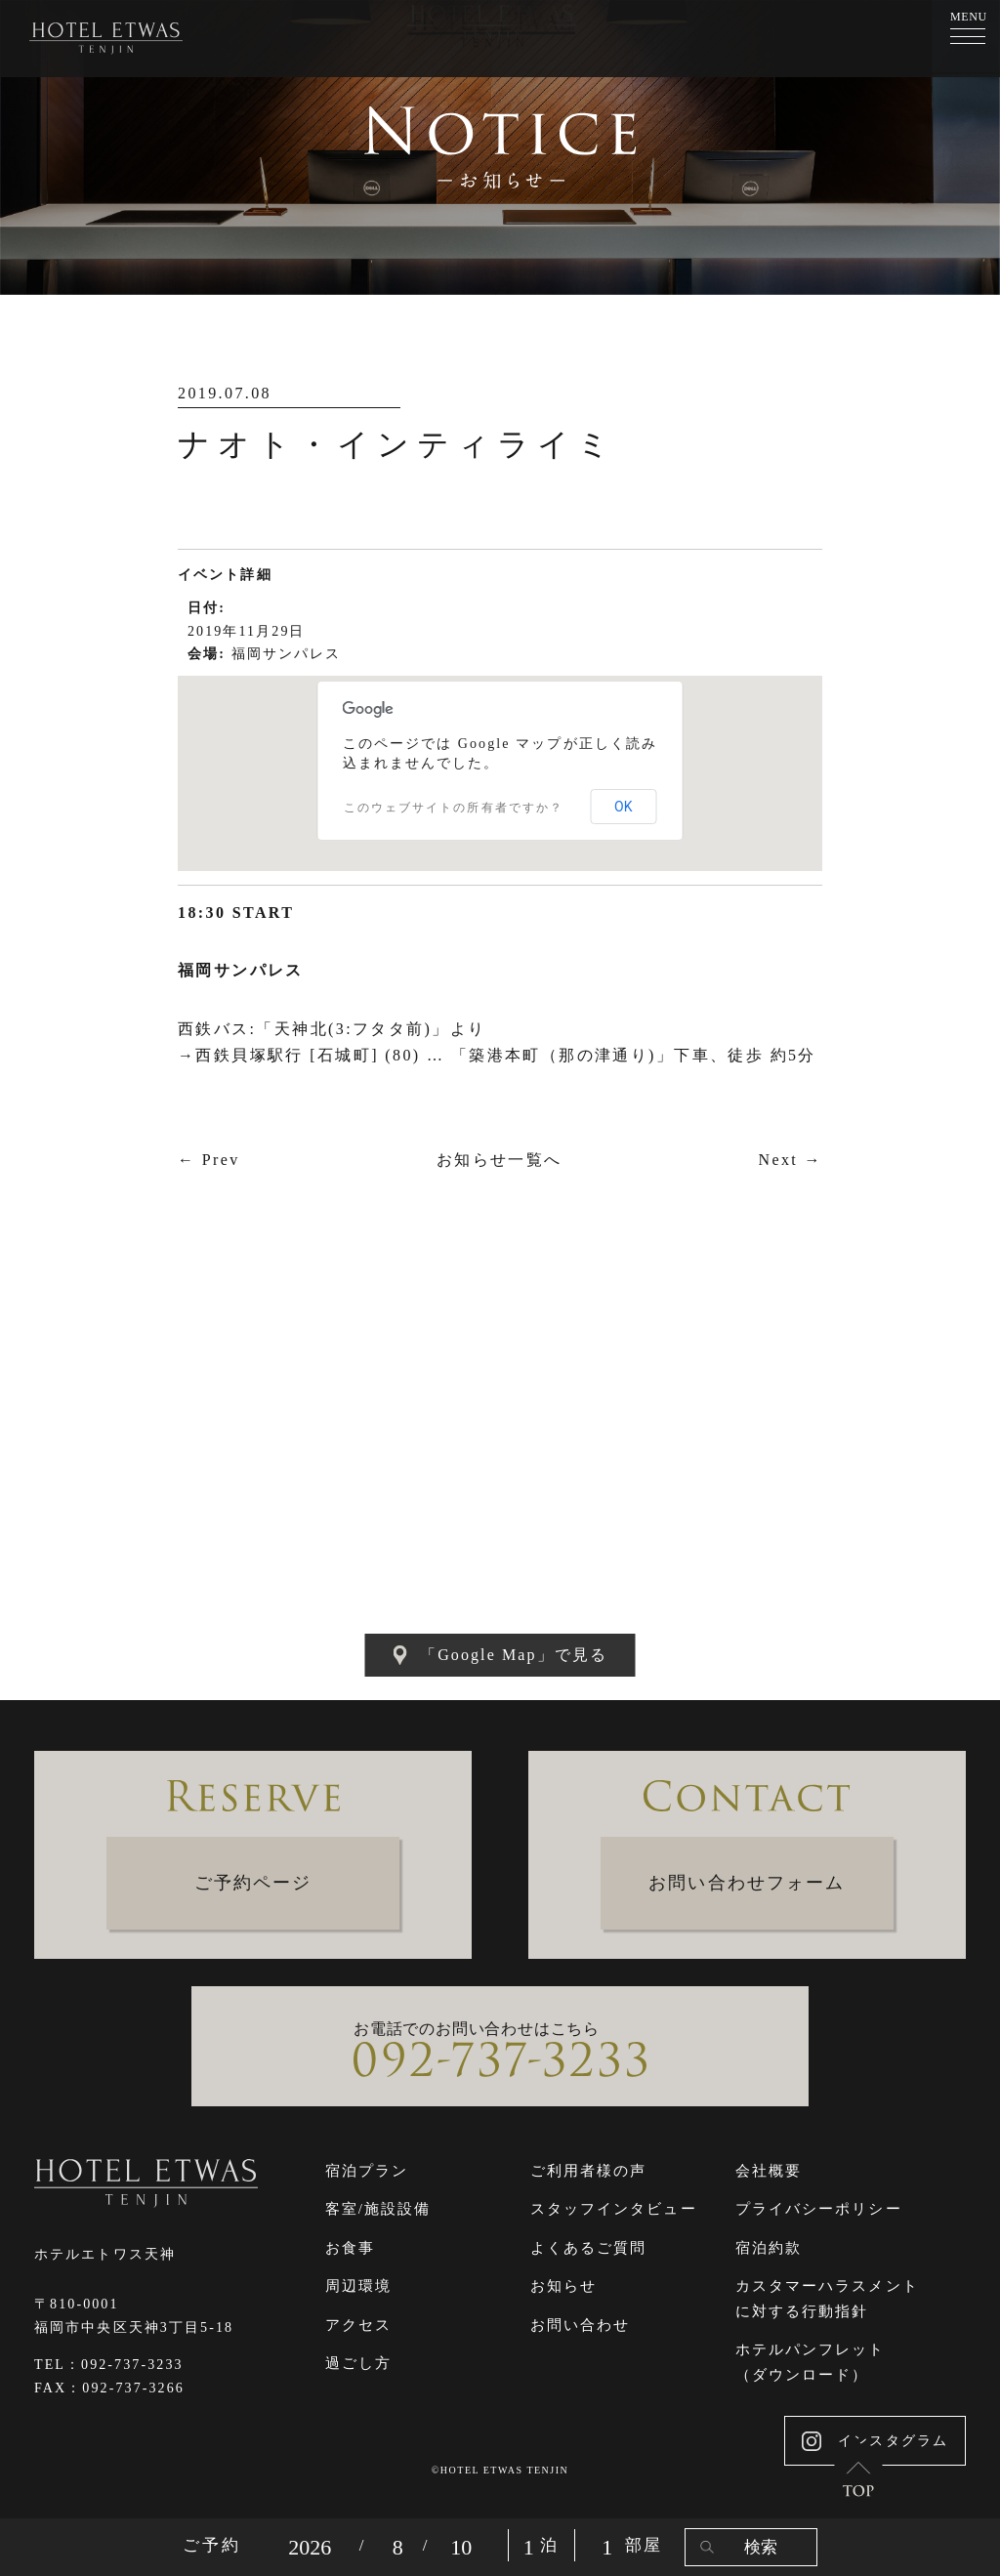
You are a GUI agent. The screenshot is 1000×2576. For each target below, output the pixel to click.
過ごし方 (358, 2363)
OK (623, 806)
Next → (790, 1159)
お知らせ (563, 2286)
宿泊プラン (367, 2171)
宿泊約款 (768, 2248)
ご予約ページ (253, 1882)
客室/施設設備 (378, 2209)
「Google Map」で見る (500, 1655)
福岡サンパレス (286, 653)
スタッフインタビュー (613, 2209)
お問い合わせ (580, 2325)
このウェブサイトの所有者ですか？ (454, 807)
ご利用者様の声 (588, 2171)
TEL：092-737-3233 (109, 2364)
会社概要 (768, 2171)
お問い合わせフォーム (746, 1882)
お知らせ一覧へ (499, 1159)
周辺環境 (358, 2286)
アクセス (358, 2325)
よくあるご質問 (588, 2248)
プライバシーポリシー (818, 2209)
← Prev (209, 1159)
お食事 (350, 2248)
